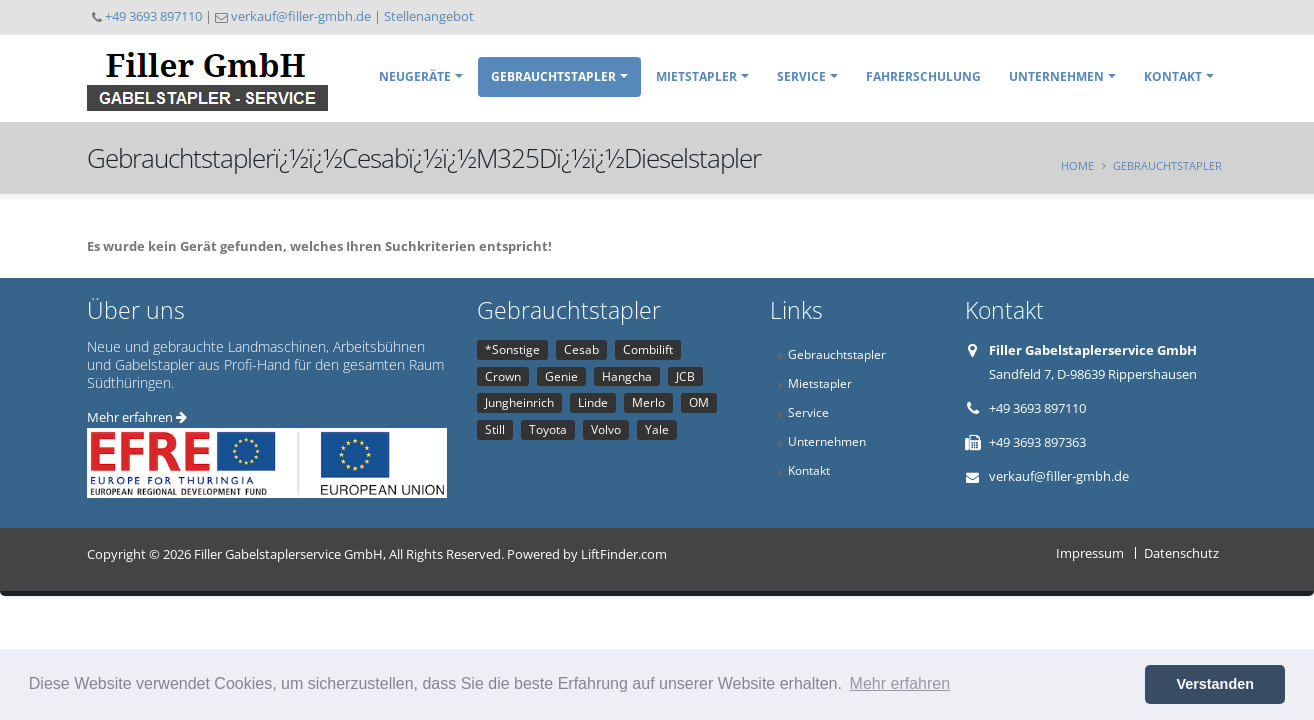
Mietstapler (696, 76)
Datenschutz (1181, 553)
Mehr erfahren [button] (900, 683)
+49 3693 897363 (1037, 442)
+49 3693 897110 (153, 16)
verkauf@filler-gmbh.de (301, 16)
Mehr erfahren (137, 417)
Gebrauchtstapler (553, 76)
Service (801, 76)
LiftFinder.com (624, 554)
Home (1077, 165)
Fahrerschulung (923, 76)
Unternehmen (1056, 76)
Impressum (1090, 553)
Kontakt (1173, 76)
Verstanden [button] (1215, 684)
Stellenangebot (429, 16)
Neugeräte (415, 76)
